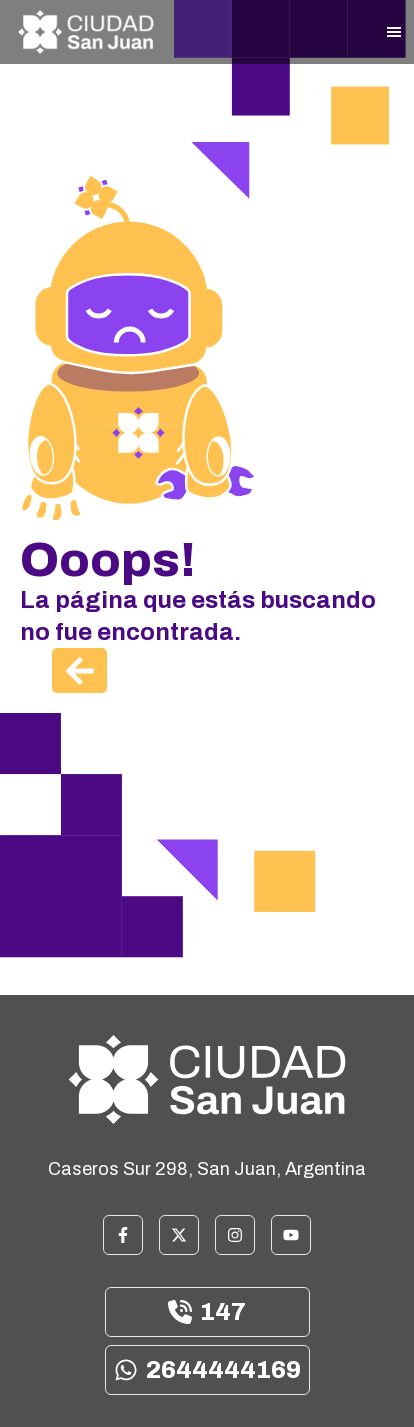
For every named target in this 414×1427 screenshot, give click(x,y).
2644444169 (207, 1370)
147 (207, 1312)
